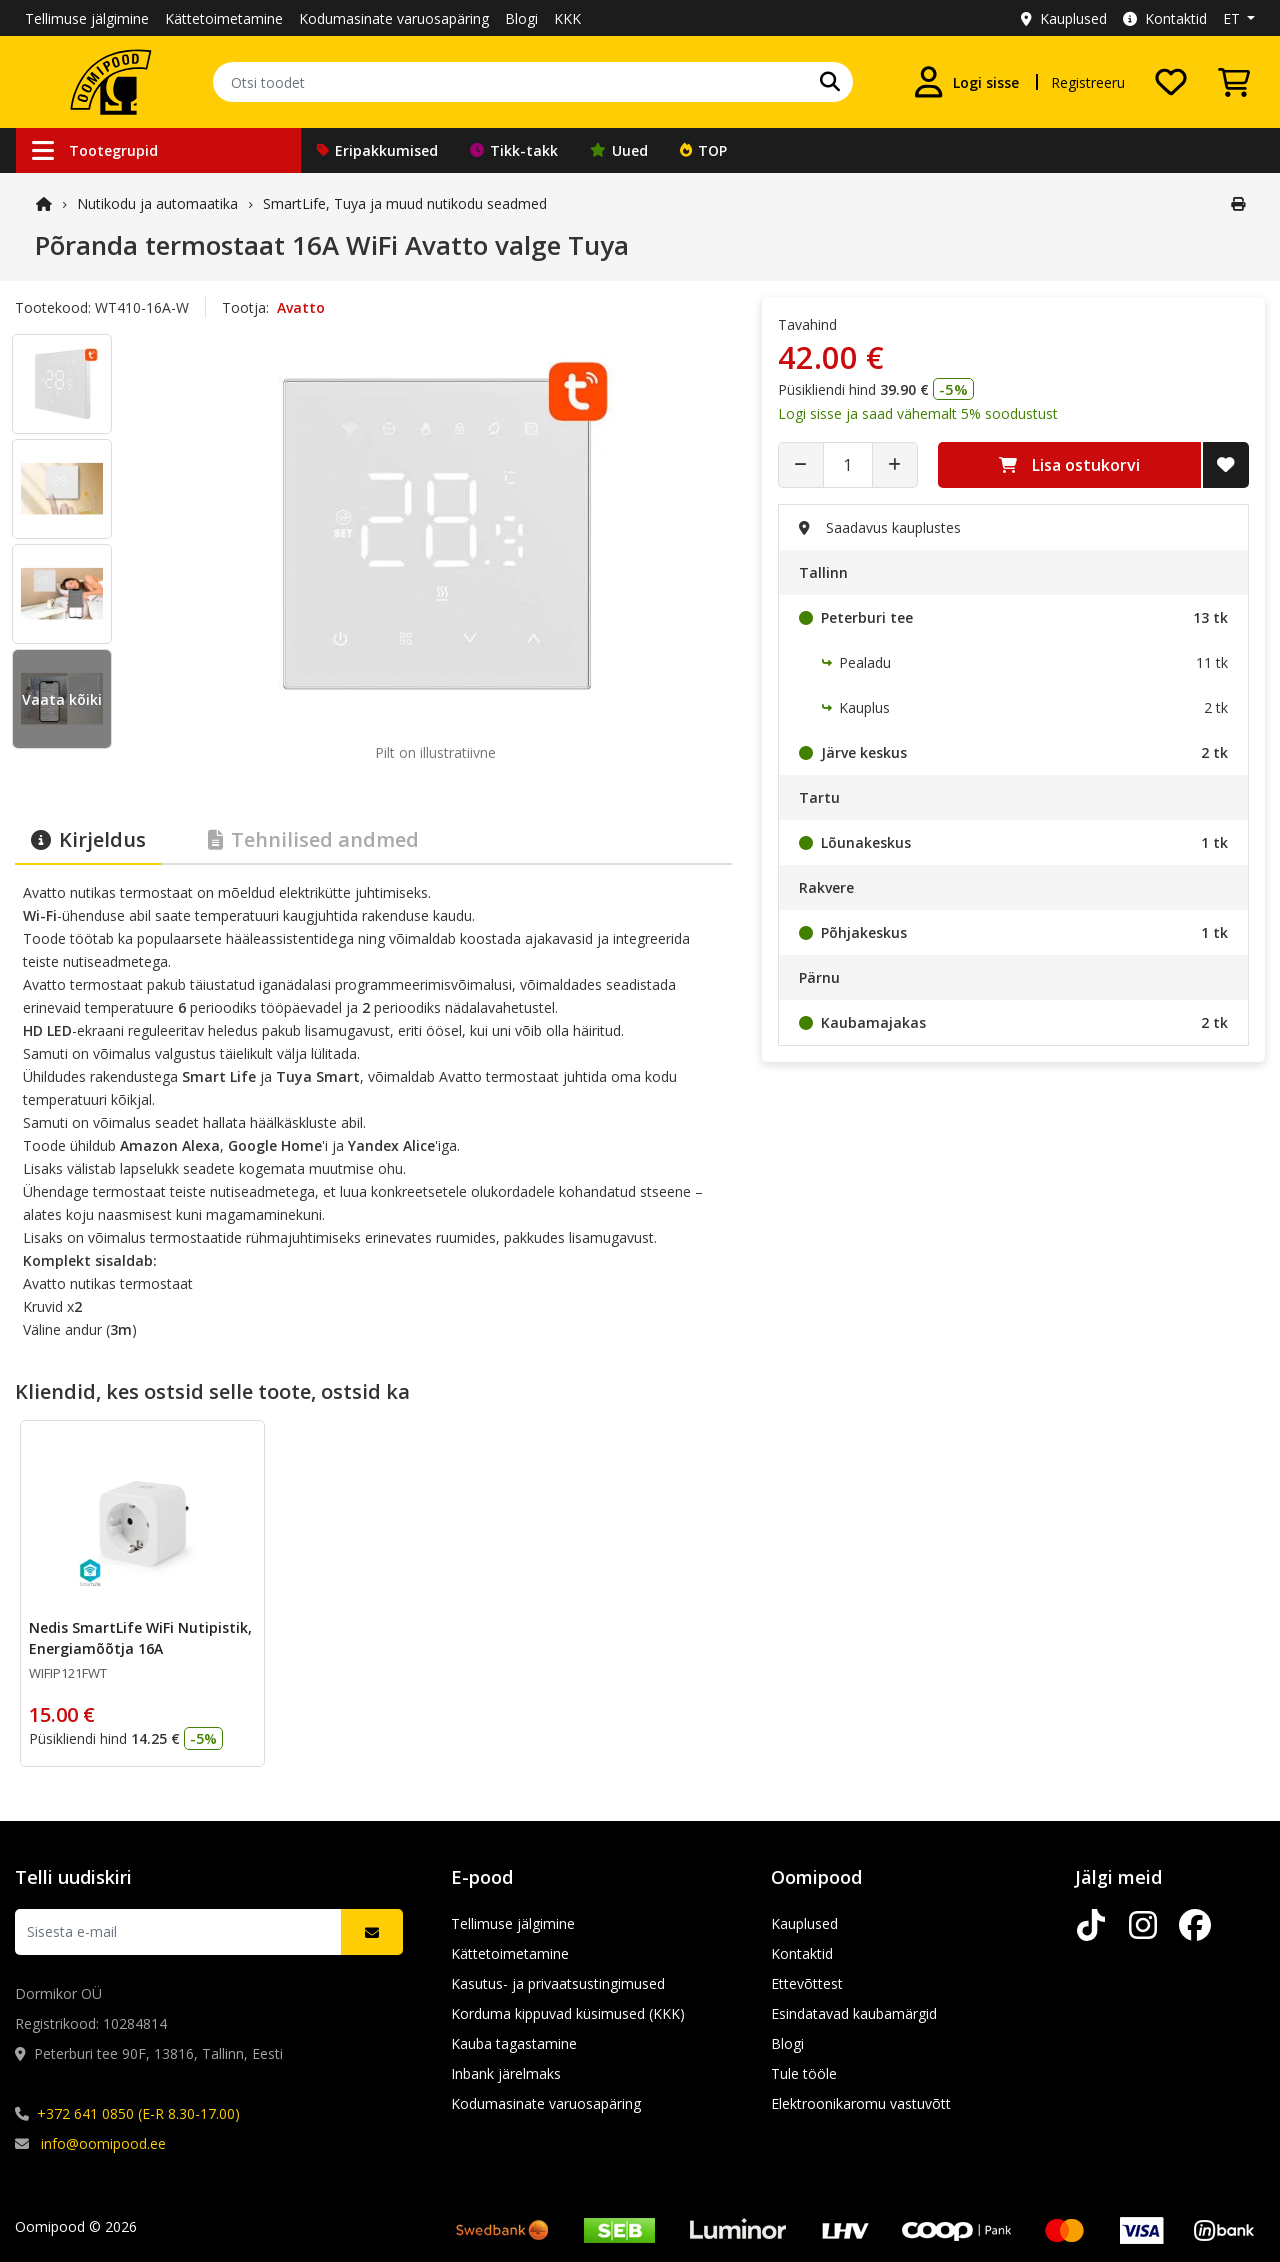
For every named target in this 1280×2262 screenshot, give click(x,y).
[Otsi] (830, 82)
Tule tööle (804, 2073)
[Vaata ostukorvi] (1234, 82)
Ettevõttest (807, 1983)
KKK (567, 18)
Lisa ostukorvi (1069, 465)
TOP (703, 150)
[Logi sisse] (966, 82)
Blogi (521, 18)
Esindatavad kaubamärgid (854, 2013)
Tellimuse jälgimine (87, 18)
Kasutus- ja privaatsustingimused (558, 1983)
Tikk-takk (514, 150)
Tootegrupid (95, 150)
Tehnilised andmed (313, 839)
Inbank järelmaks (506, 2073)
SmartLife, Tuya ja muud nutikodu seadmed (405, 203)
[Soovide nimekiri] (1171, 82)
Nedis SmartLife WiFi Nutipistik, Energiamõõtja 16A (140, 1638)
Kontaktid (1165, 18)
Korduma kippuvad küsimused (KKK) (568, 2013)
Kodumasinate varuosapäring (394, 18)
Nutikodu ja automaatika (157, 203)
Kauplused (1064, 18)
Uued (619, 150)
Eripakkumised (377, 150)
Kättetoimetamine (224, 18)
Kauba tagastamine (514, 2043)
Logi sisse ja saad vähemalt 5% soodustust (918, 413)
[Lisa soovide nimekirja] (1226, 465)
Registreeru (1088, 82)
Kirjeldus (88, 839)
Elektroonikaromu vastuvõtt (861, 2103)
